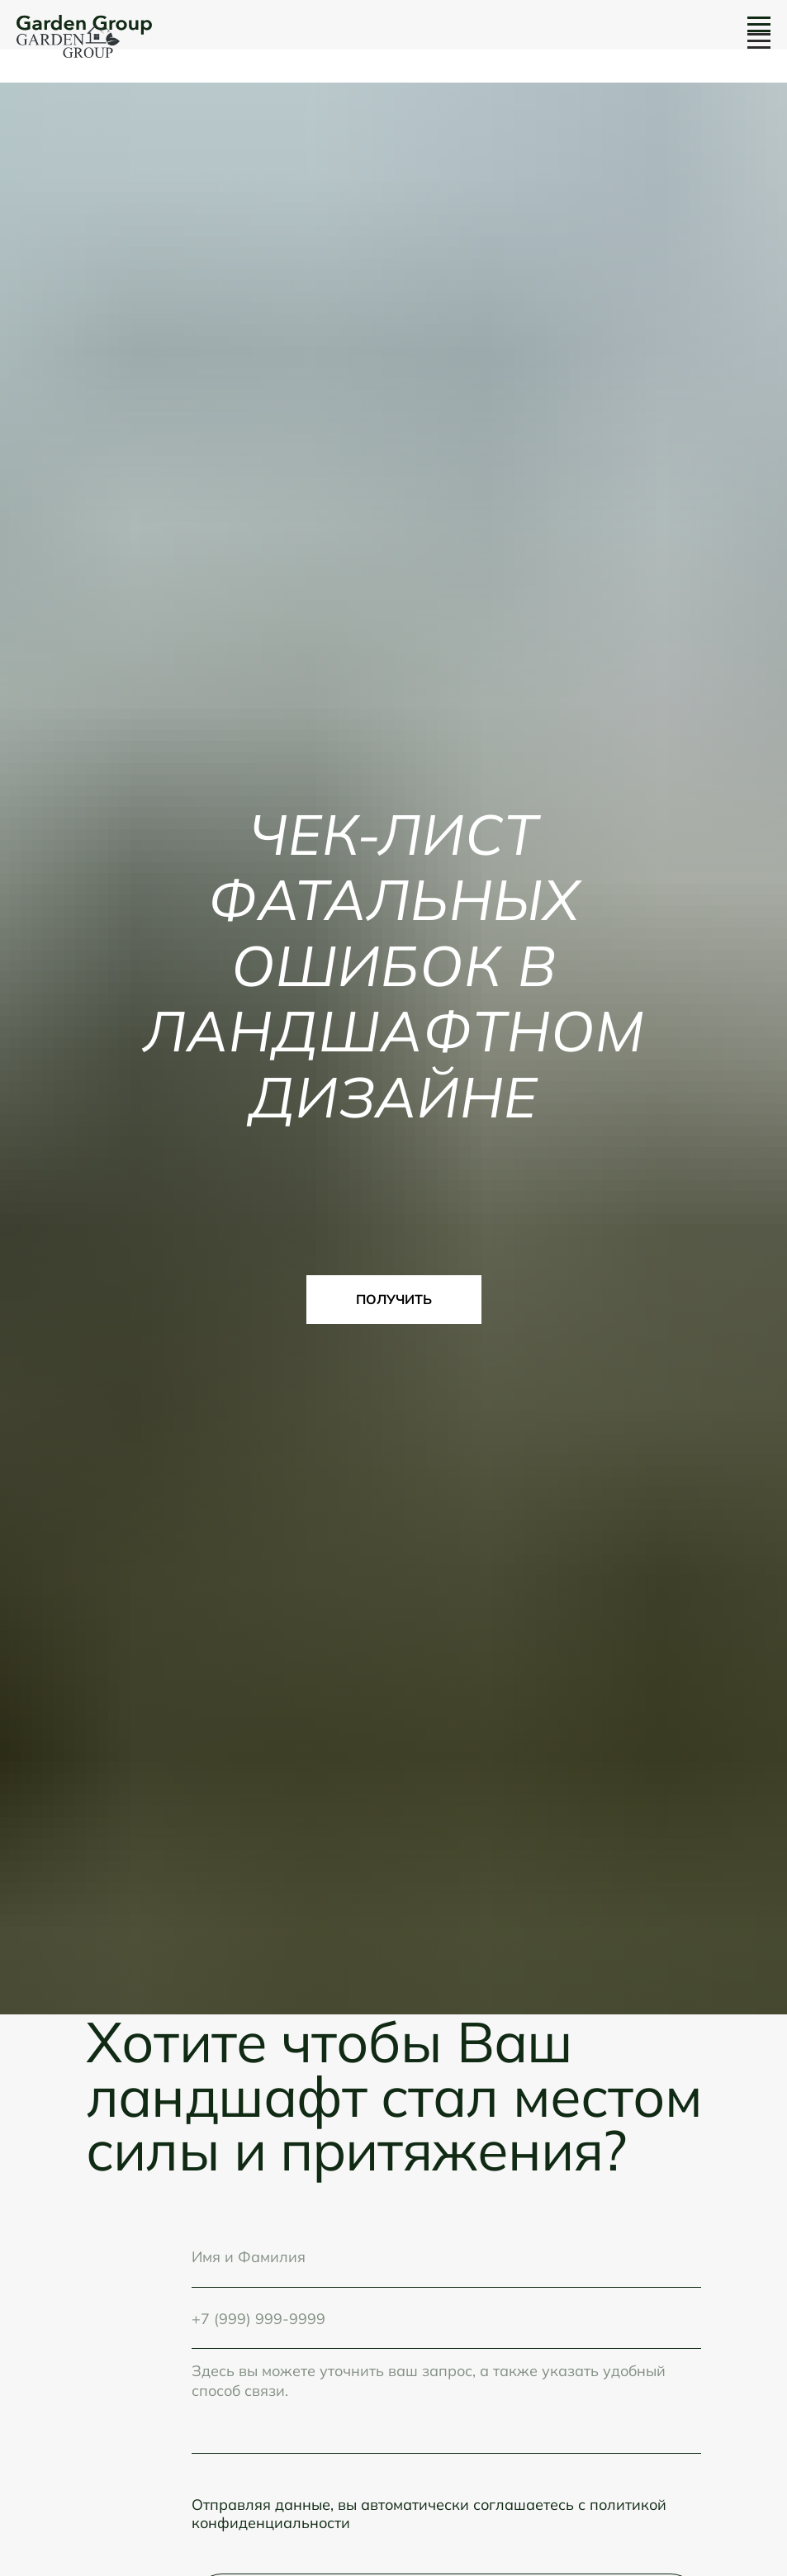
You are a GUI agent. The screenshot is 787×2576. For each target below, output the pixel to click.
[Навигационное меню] (758, 41)
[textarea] (446, 2401)
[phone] (446, 2318)
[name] (446, 2256)
